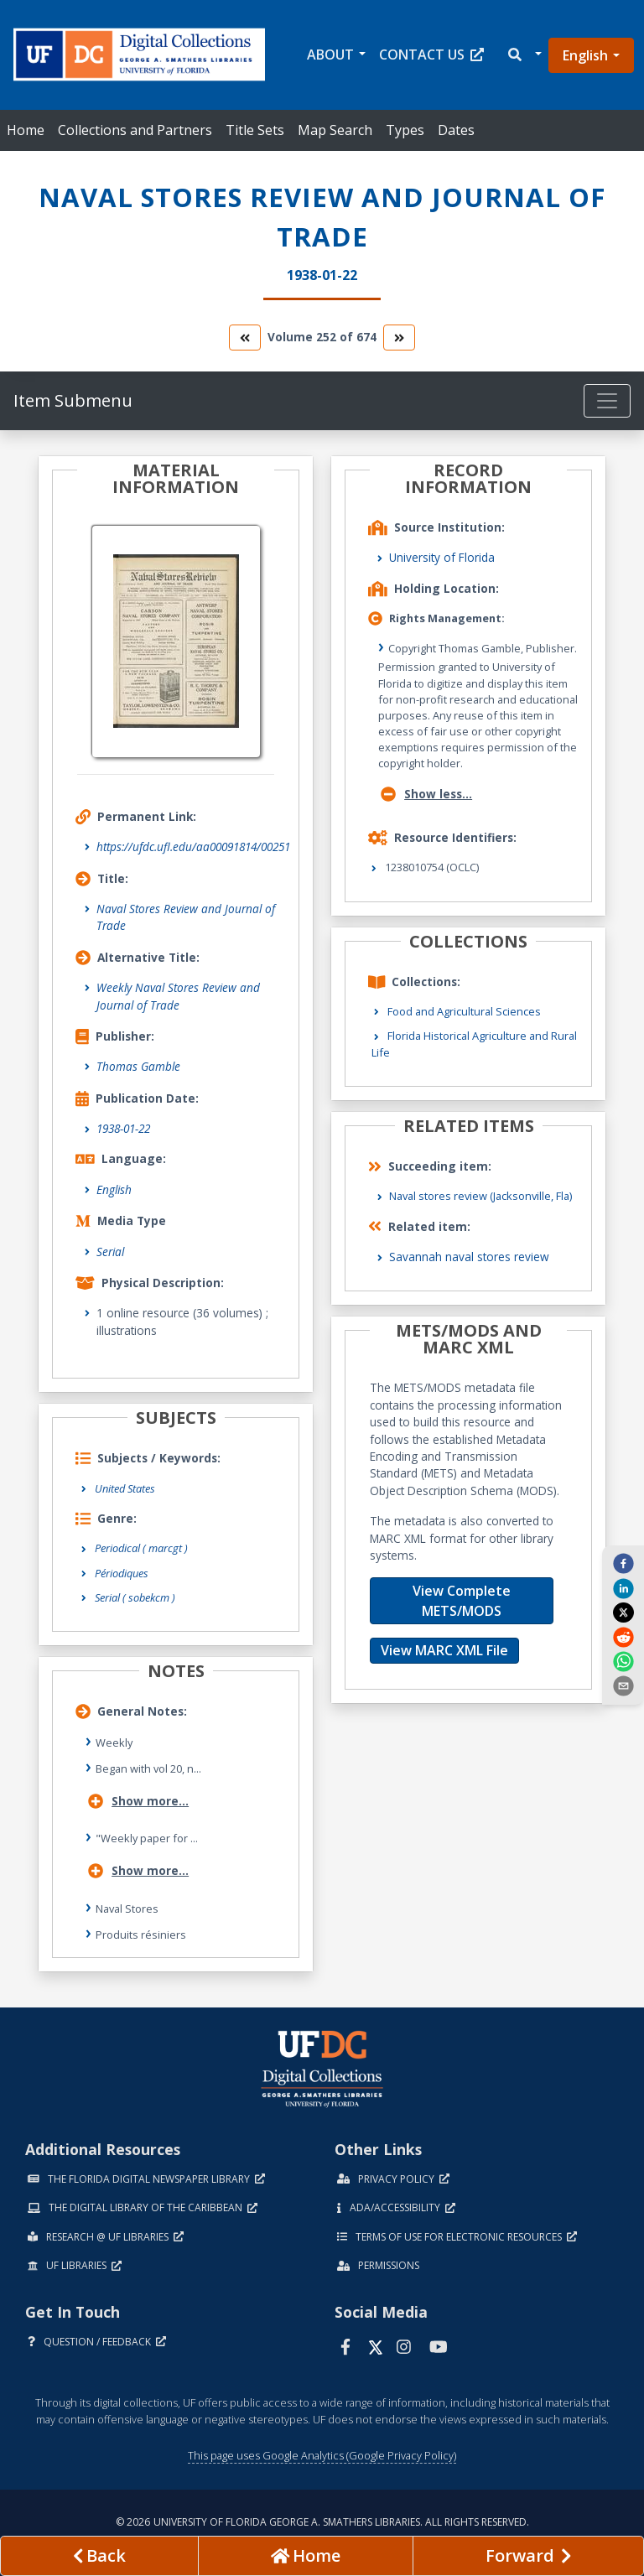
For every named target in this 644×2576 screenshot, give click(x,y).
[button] (523, 55)
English (585, 55)
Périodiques (121, 1573)
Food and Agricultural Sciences (464, 1011)
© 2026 (322, 2522)
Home (25, 130)
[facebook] (623, 1563)
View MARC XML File (444, 1650)
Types (405, 130)
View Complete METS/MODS (462, 1600)
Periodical (141, 1547)
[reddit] (623, 1636)
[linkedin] (623, 1587)
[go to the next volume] (399, 338)
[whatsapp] (623, 1661)
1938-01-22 (123, 1128)
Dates (456, 130)
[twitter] (623, 1612)
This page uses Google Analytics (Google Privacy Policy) (322, 2455)
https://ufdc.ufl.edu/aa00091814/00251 (193, 846)
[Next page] (528, 2556)
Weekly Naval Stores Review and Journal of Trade (178, 995)
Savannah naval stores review (469, 1257)
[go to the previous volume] (245, 338)
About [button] (330, 54)
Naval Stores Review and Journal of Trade (185, 917)
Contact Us (431, 54)
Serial (110, 1251)
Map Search (335, 130)
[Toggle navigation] (607, 401)
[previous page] (99, 2556)
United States (125, 1488)
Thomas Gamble (138, 1066)
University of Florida (442, 557)
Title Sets (255, 130)
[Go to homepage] (305, 2556)
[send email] (623, 1685)
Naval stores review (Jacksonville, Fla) (480, 1195)
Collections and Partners (135, 130)
